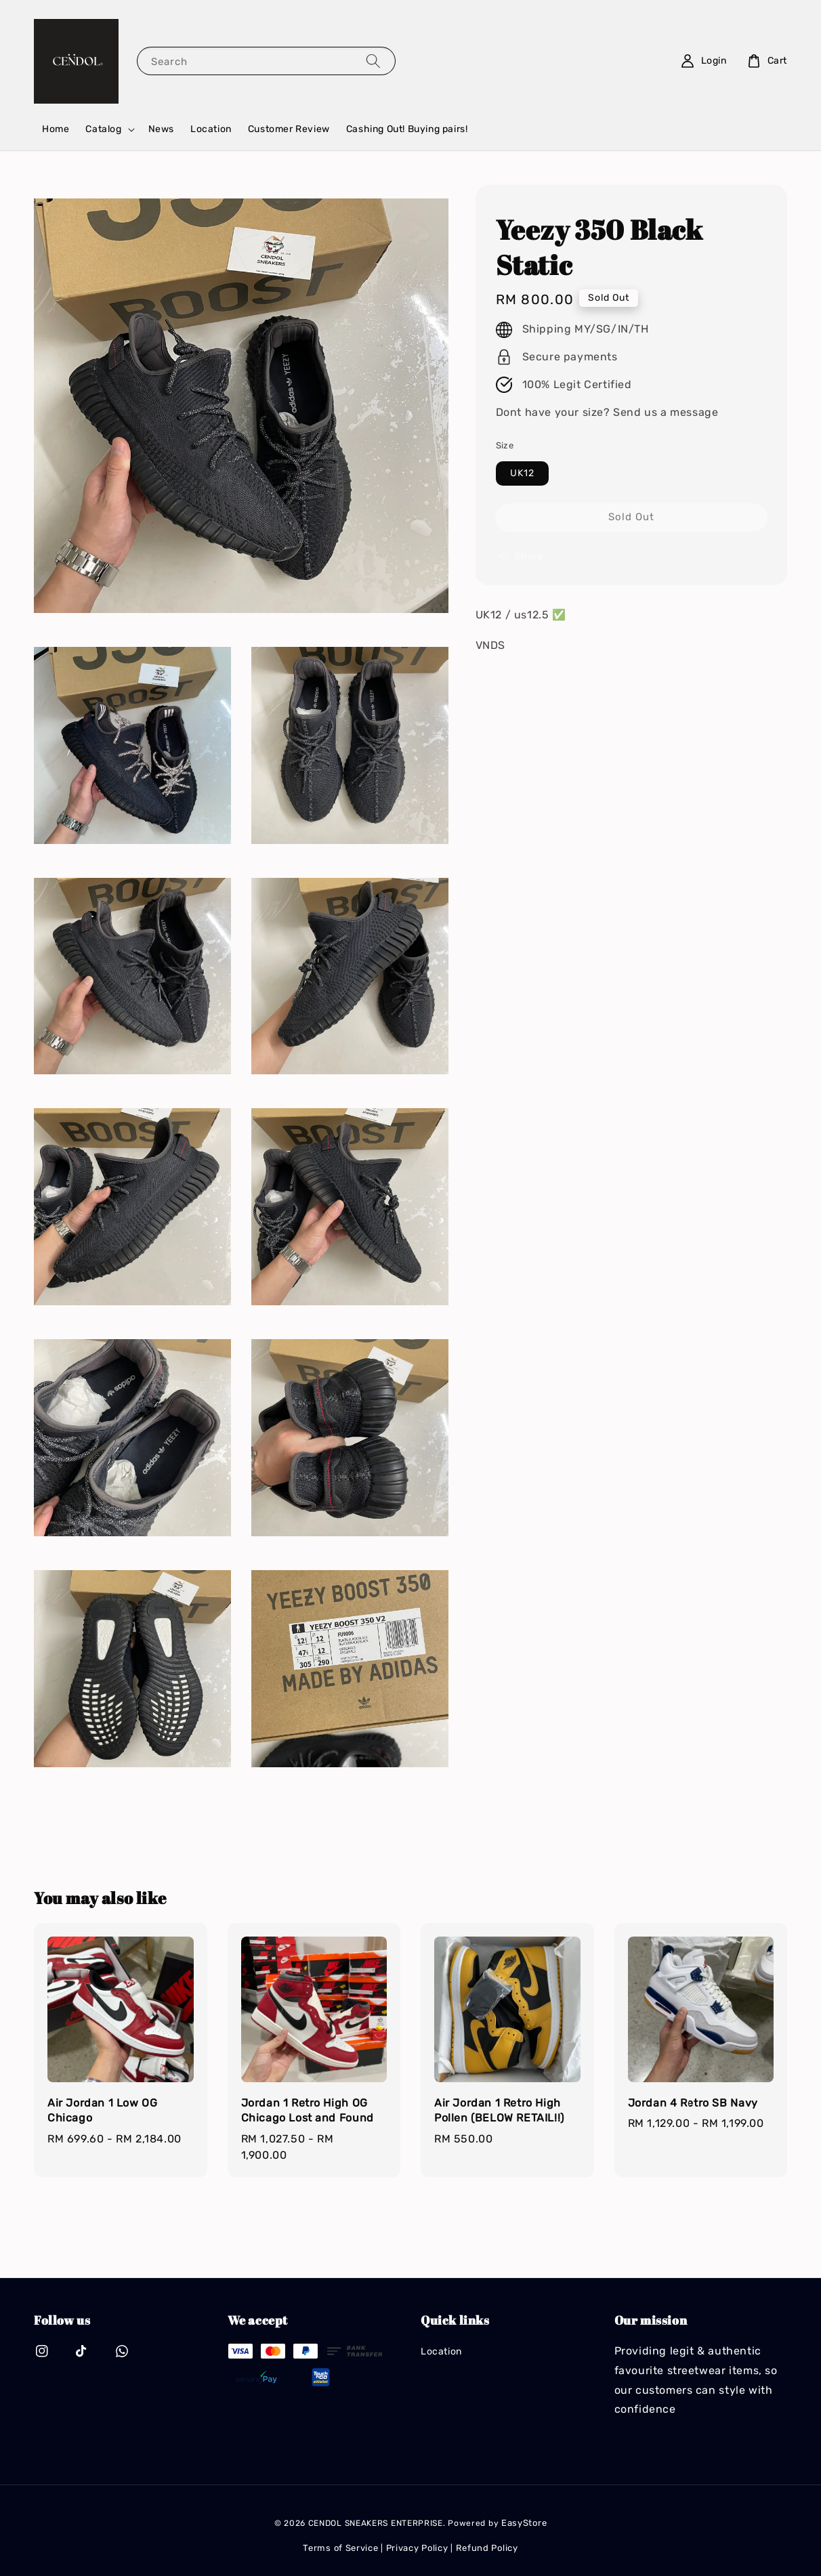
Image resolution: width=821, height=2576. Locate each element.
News (161, 129)
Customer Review (289, 129)
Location (211, 129)
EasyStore (524, 2523)
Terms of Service (340, 2548)
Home (55, 129)
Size (505, 445)
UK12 (522, 473)
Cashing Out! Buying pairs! (407, 129)
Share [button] (519, 556)
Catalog (103, 129)
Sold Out (631, 517)
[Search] (373, 60)
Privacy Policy (417, 2548)
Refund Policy (487, 2548)
